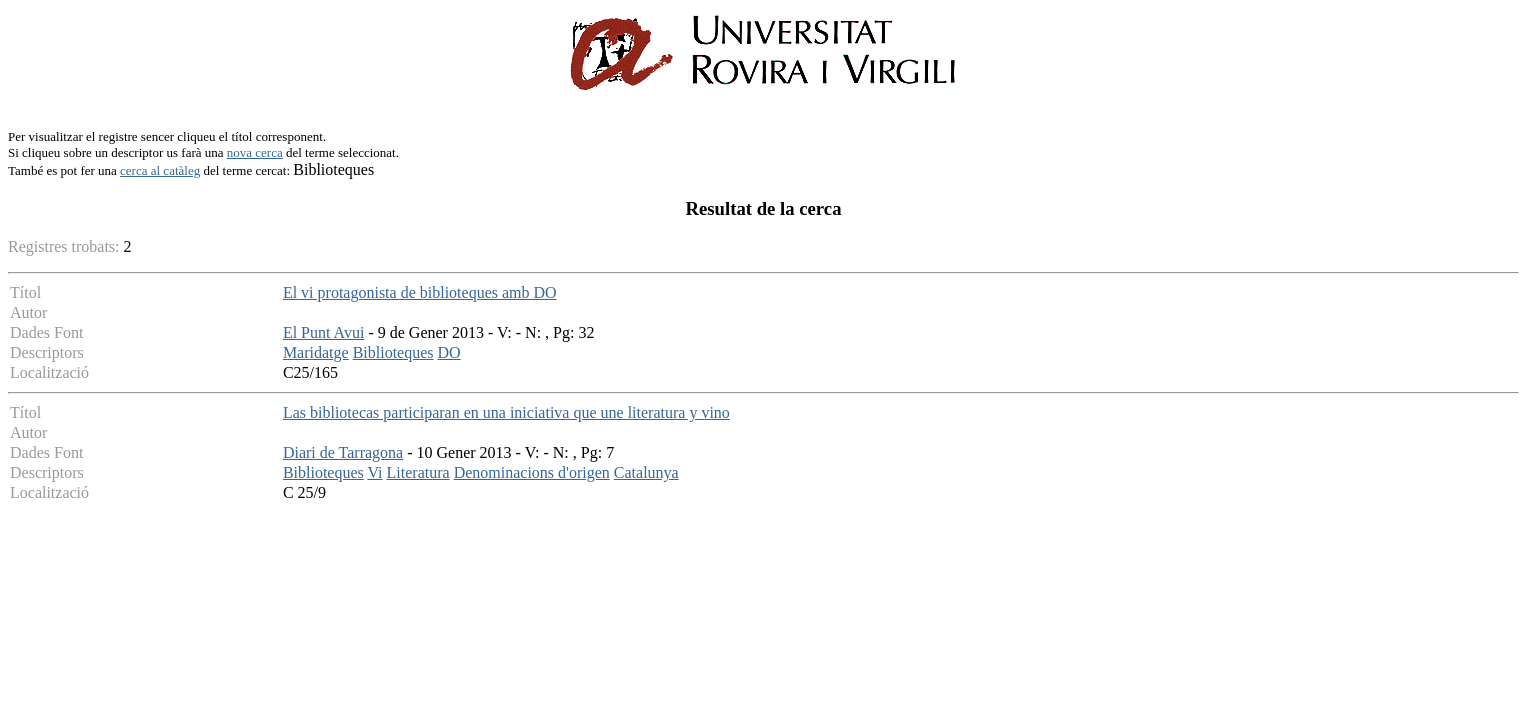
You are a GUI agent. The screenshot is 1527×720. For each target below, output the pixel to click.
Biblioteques (393, 352)
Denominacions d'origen (532, 472)
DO (449, 352)
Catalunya (646, 472)
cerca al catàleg (160, 170)
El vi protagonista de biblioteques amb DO (420, 292)
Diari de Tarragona (343, 452)
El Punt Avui (324, 332)
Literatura (418, 472)
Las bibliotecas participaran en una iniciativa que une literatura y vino (506, 412)
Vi (375, 472)
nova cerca (255, 152)
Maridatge (316, 352)
